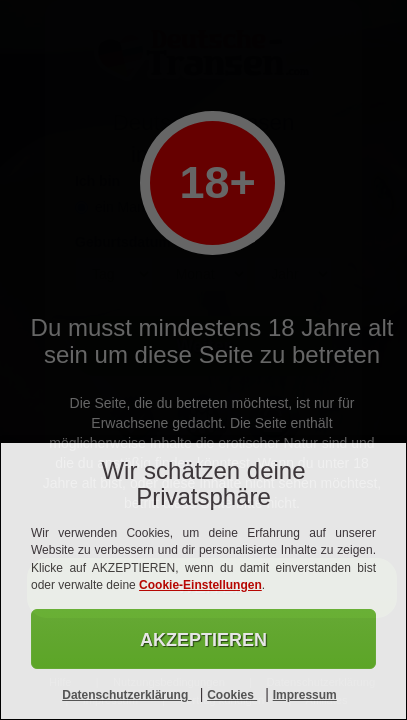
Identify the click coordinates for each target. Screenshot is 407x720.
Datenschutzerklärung (126, 695)
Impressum (305, 695)
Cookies (232, 695)
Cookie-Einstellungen (200, 585)
